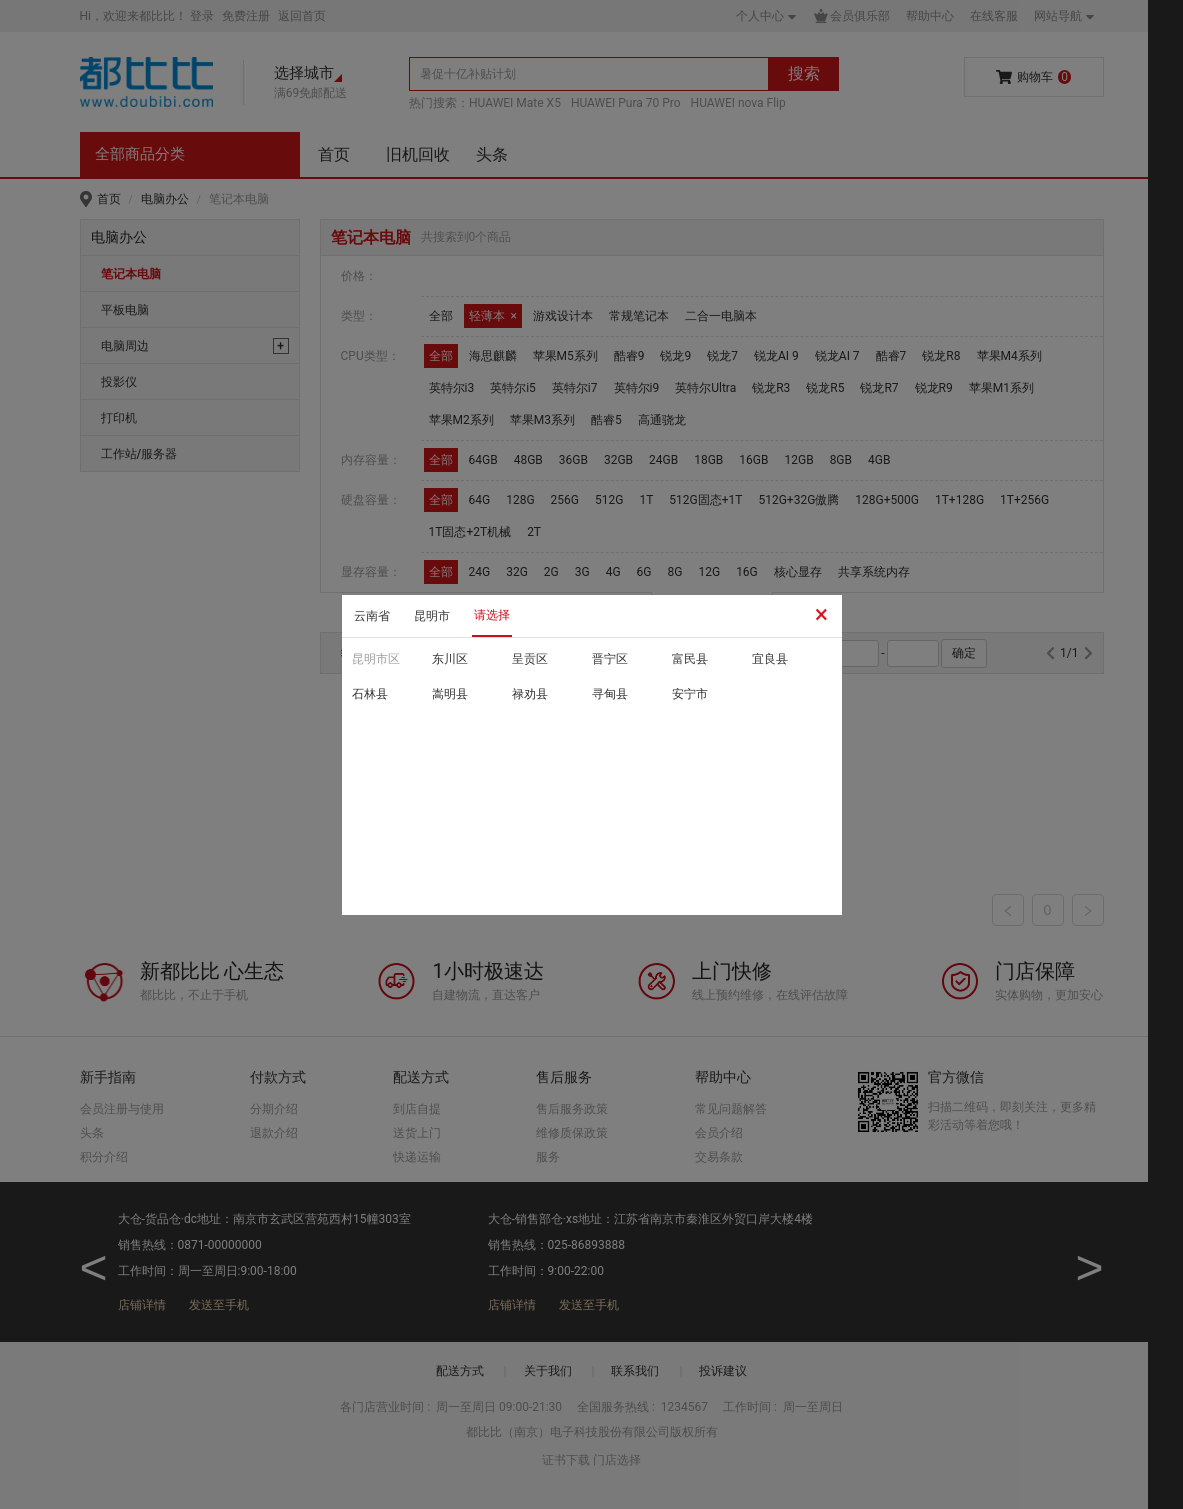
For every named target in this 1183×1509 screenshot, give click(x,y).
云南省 (372, 616)
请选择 (492, 615)
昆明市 (432, 616)
